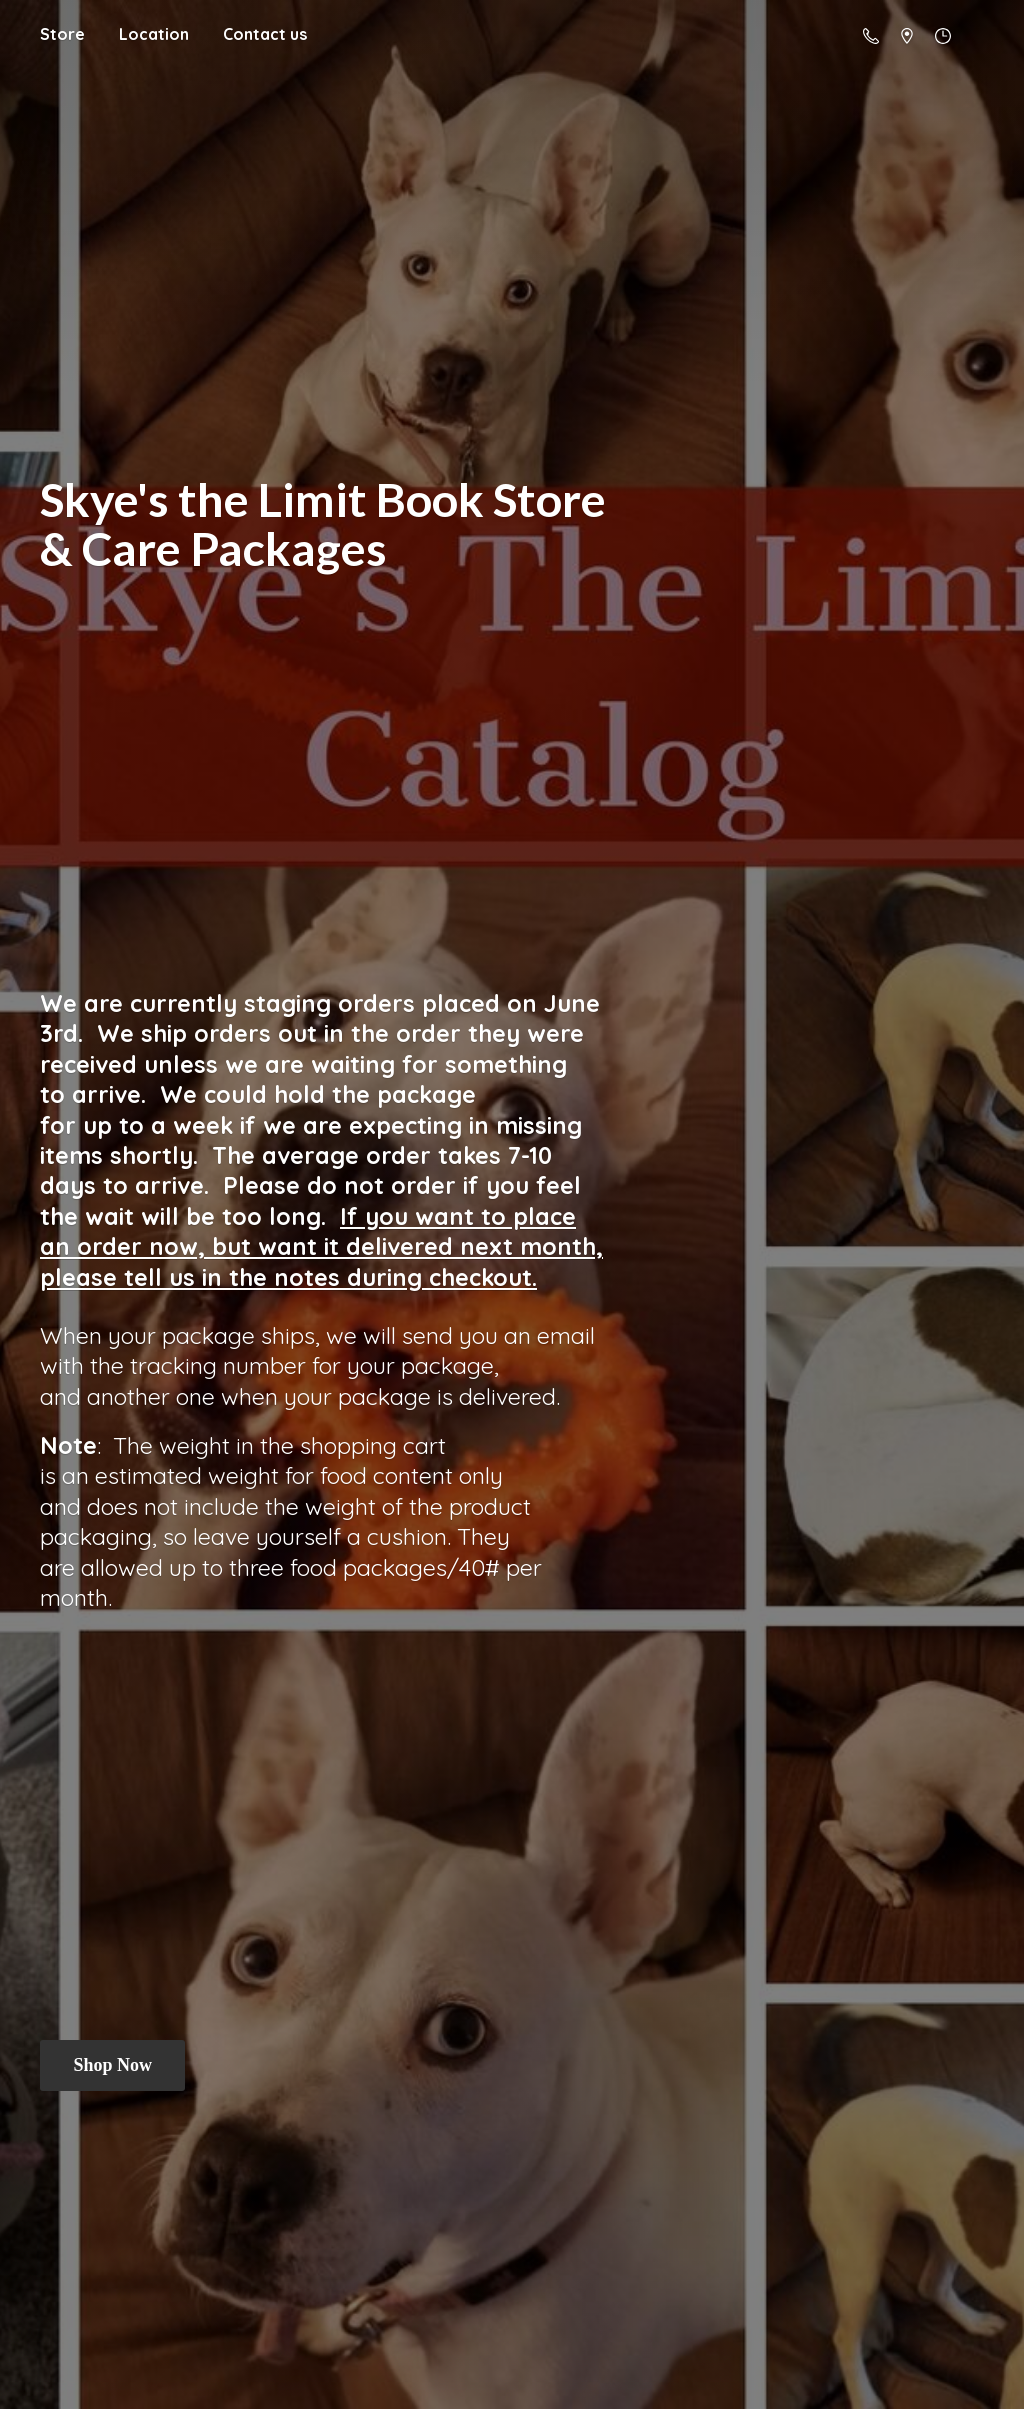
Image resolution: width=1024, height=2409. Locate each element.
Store (62, 34)
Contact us (265, 34)
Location (154, 34)
